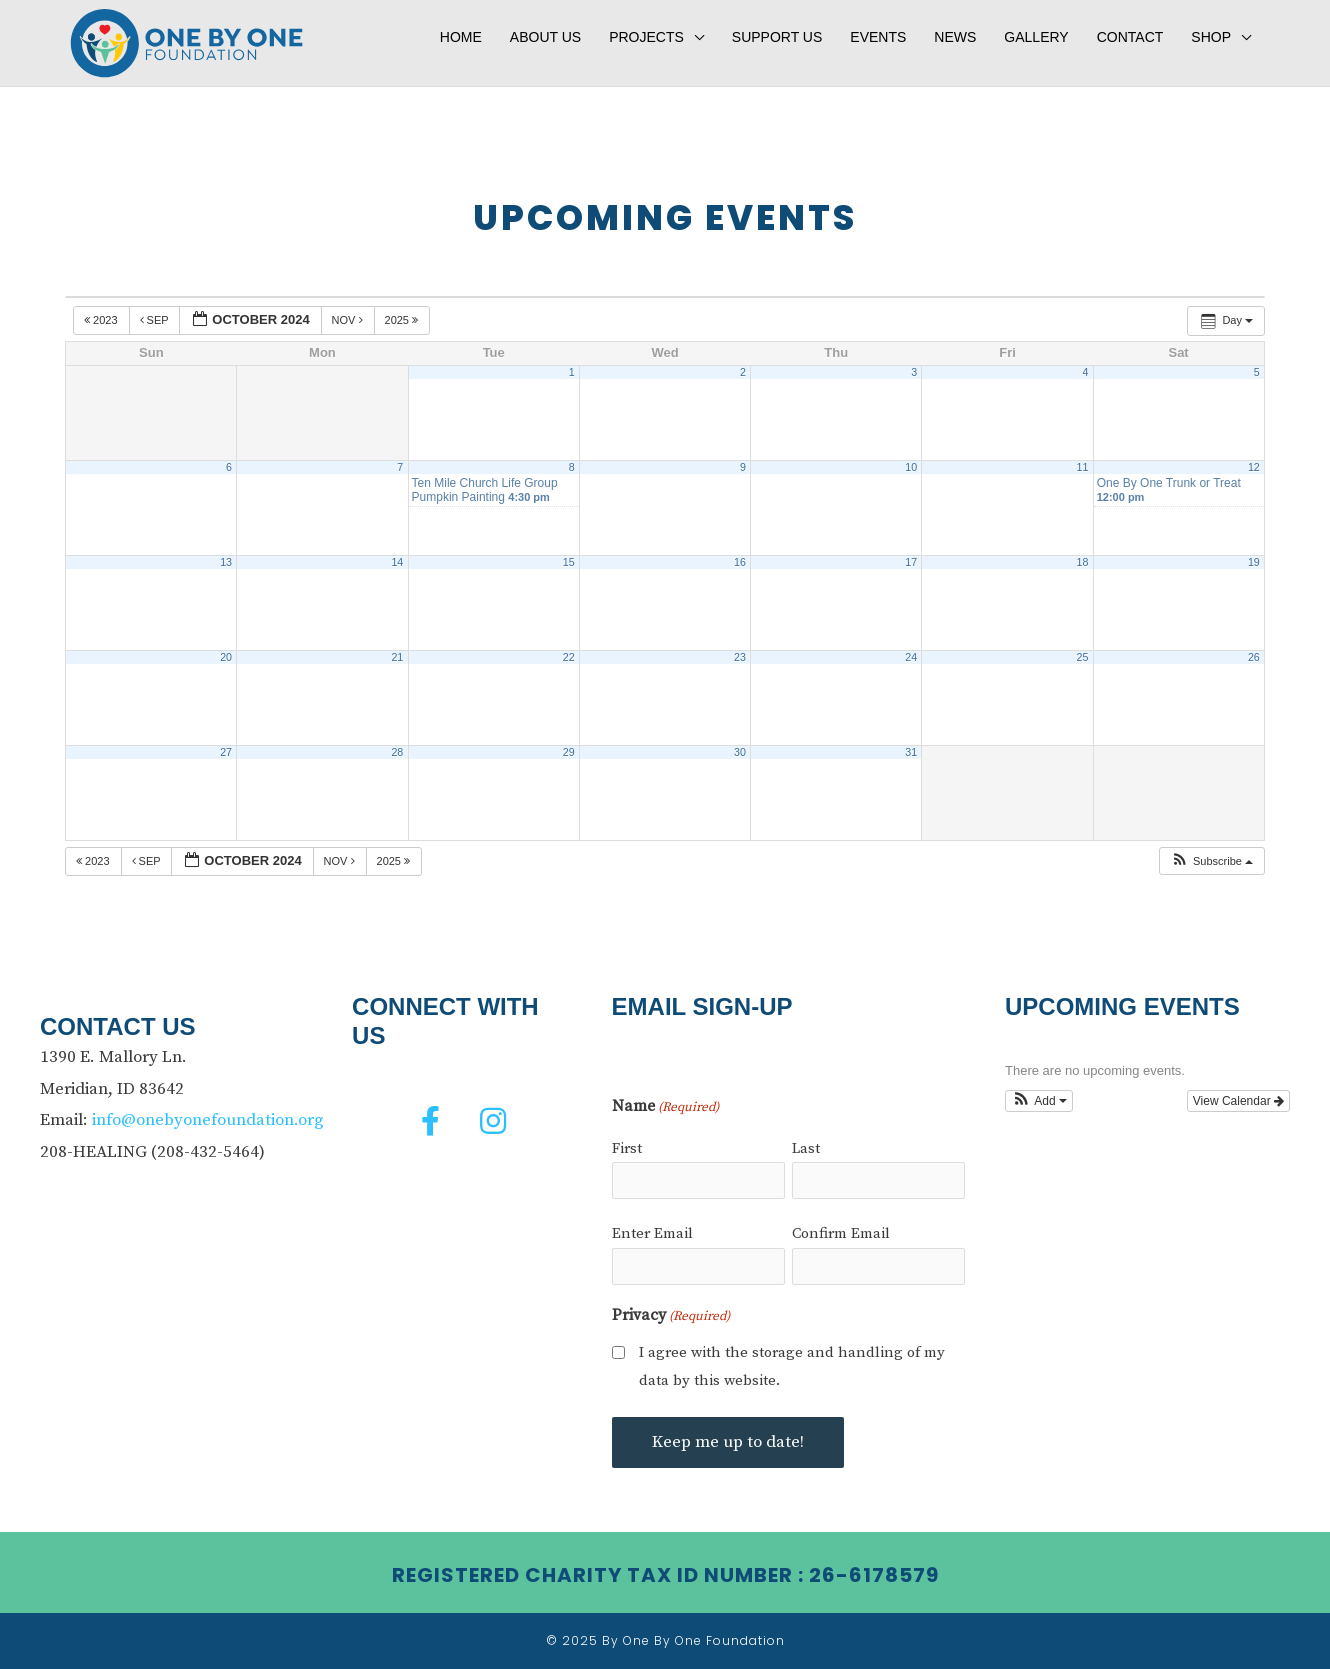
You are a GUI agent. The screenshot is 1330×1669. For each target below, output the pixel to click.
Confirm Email (841, 1233)
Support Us (777, 37)
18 (1083, 562)
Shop (1211, 37)
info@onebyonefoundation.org (208, 1120)
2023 (102, 320)
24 (911, 657)
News (955, 37)
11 (1083, 467)
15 (569, 562)
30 (740, 752)
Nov (349, 320)
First (627, 1148)
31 (911, 752)
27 (226, 752)
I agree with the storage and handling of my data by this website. (792, 1366)
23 (740, 657)
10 (911, 467)
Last (806, 1148)
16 (740, 562)
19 (1254, 562)
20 (226, 657)
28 (397, 752)
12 (1254, 467)
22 (569, 657)
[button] (1211, 861)
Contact (1130, 37)
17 (911, 562)
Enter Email (652, 1233)
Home (461, 37)
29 (569, 752)
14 (397, 562)
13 (226, 562)
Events (878, 37)
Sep (156, 320)
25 (1083, 657)
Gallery (1036, 37)
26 (1254, 657)
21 (397, 657)
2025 (403, 320)
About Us (545, 37)
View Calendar (1238, 1101)
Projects (646, 37)
